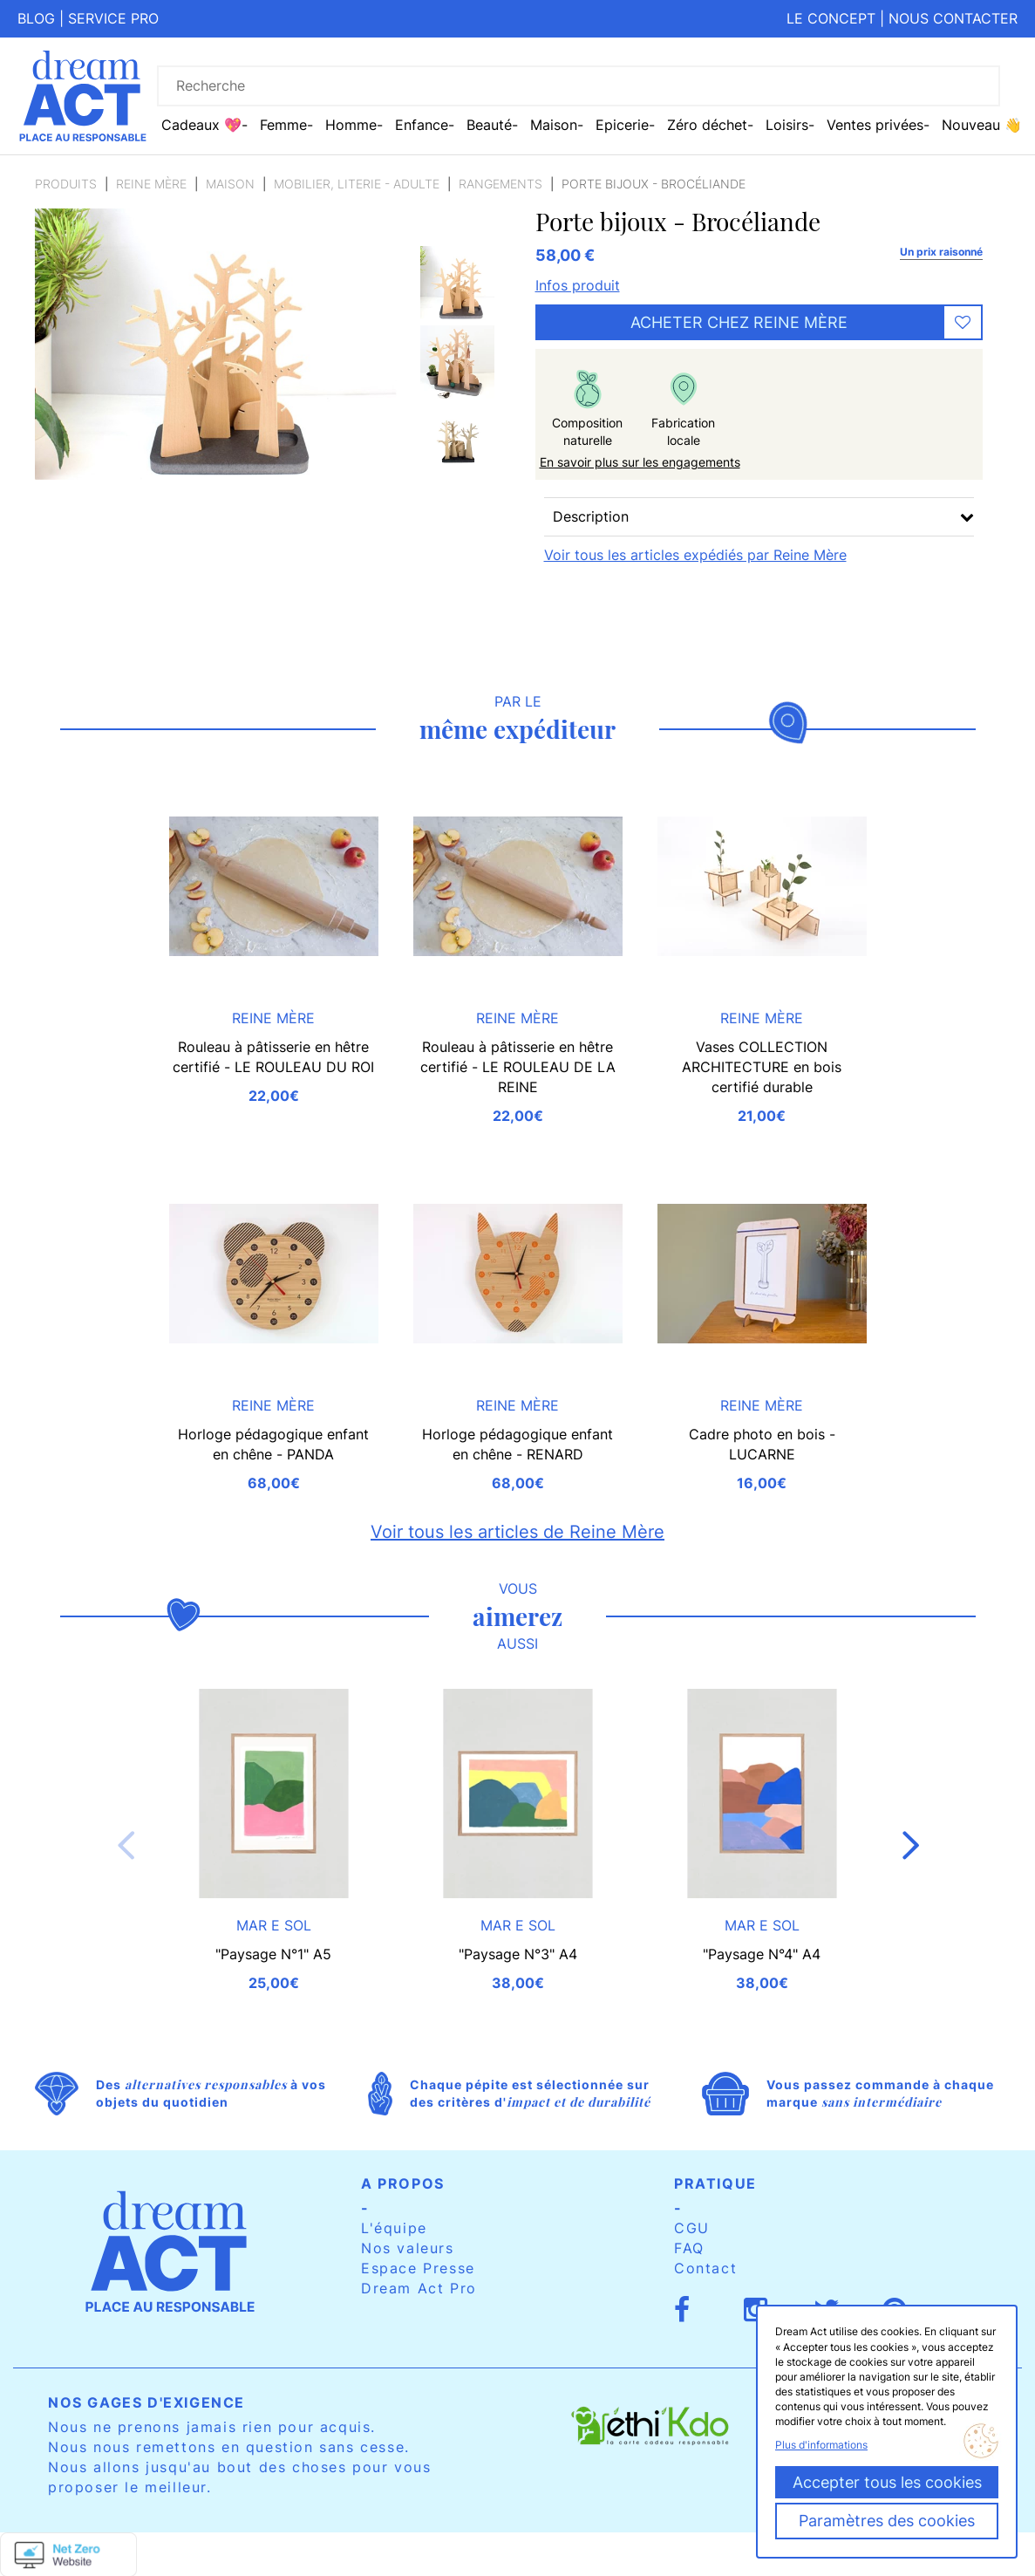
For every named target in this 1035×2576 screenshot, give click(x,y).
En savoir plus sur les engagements (640, 461)
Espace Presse (418, 2268)
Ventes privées (875, 124)
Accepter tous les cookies (887, 2482)
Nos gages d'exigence (146, 2402)
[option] (457, 283)
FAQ (689, 2248)
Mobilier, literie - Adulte (356, 183)
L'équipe (394, 2228)
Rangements (500, 183)
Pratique (715, 2183)
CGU (692, 2228)
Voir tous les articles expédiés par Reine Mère (695, 555)
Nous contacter (953, 18)
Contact (705, 2268)
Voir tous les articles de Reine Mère (517, 1531)
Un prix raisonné (941, 251)
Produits (66, 183)
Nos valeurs (407, 2248)
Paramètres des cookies (887, 2520)
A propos (403, 2183)
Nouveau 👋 (982, 124)
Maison (230, 183)
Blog (36, 18)
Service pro (113, 18)
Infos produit (577, 285)
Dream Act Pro (419, 2288)
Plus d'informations (821, 2444)
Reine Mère (151, 183)
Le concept (830, 18)
